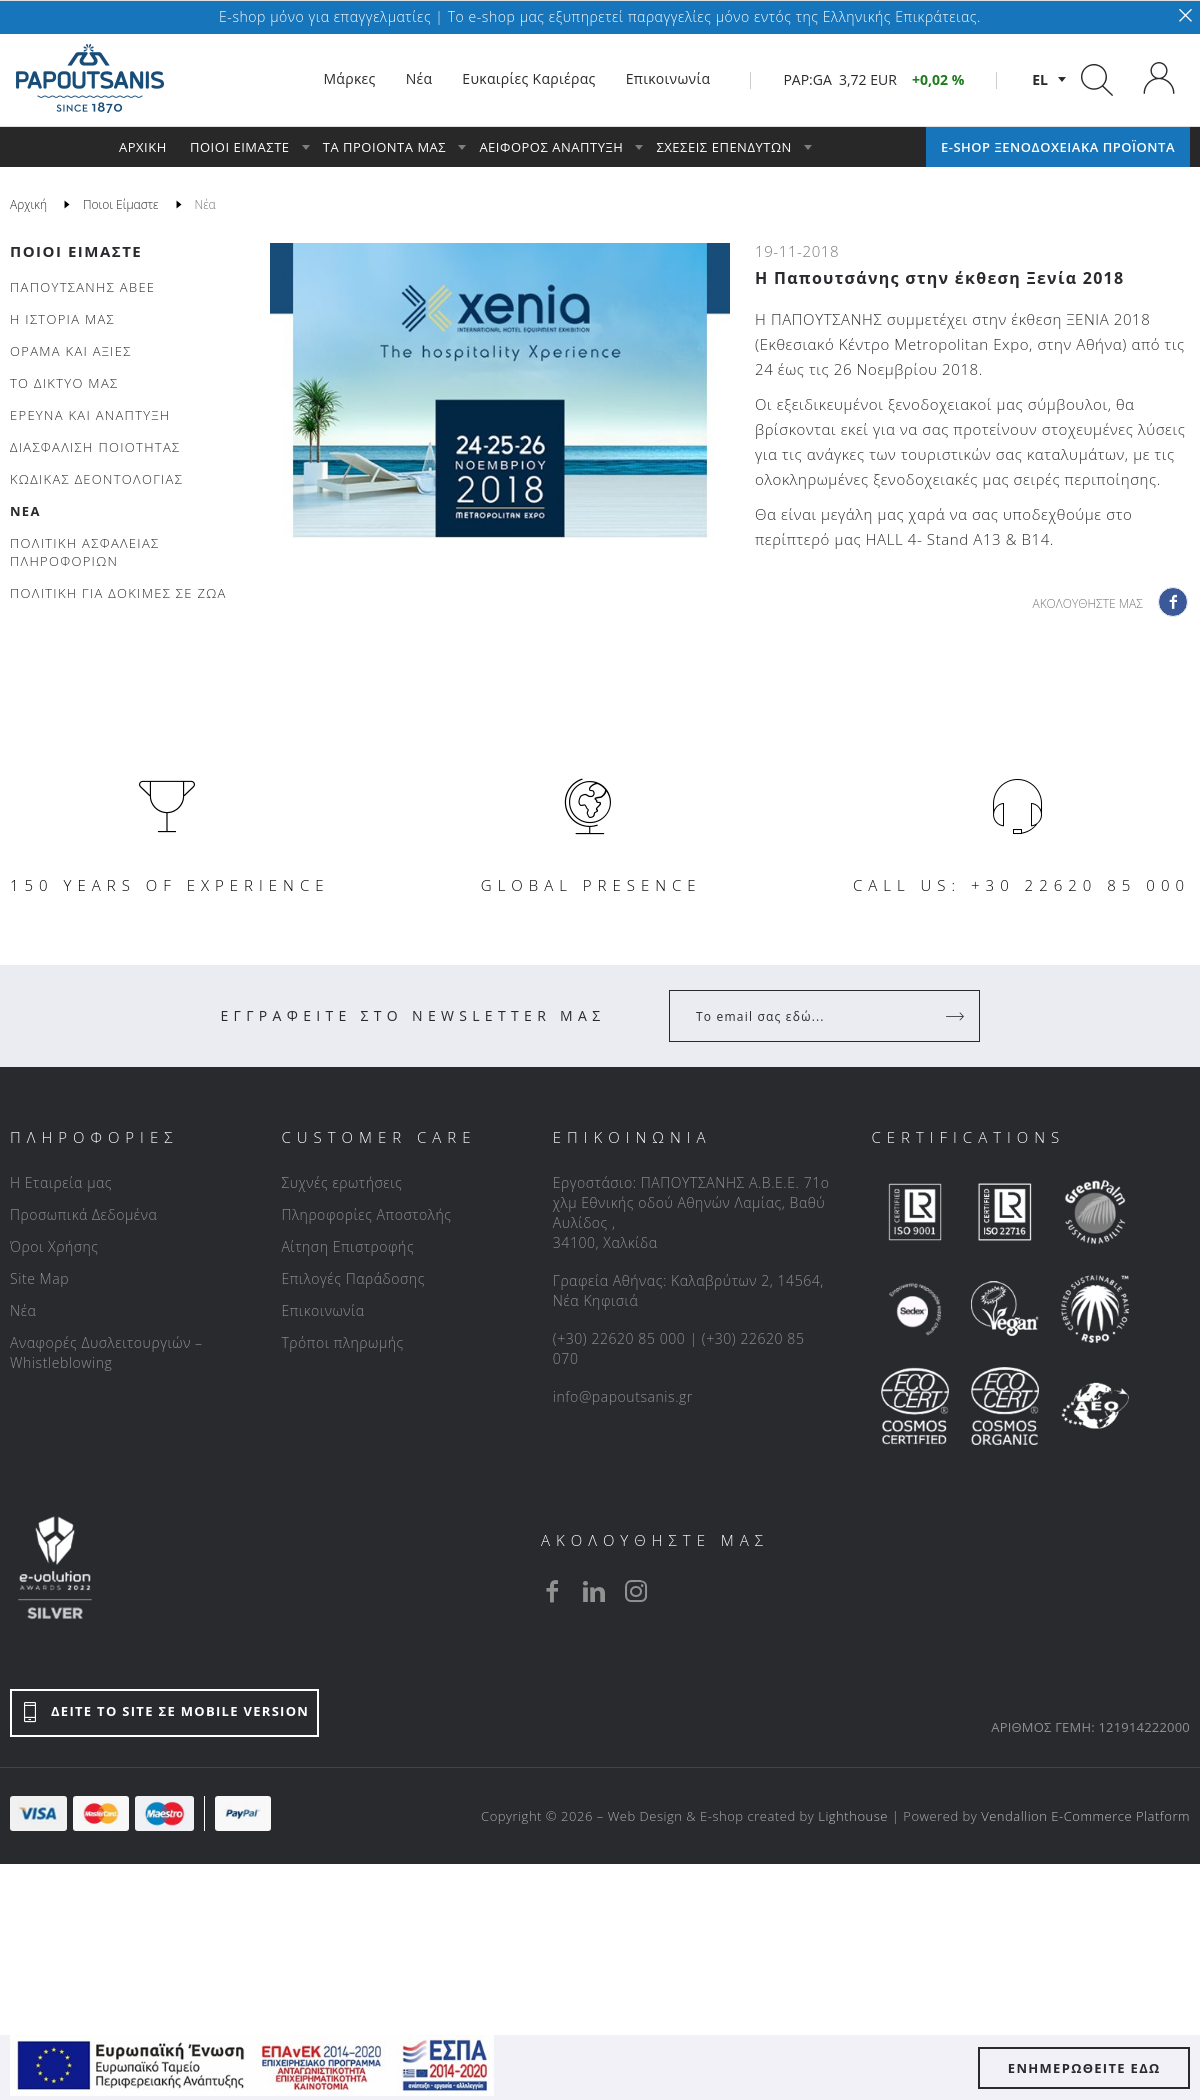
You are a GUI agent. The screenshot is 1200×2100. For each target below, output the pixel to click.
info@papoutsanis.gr (623, 1396)
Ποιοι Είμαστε (76, 251)
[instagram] (636, 1591)
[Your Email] (810, 1016)
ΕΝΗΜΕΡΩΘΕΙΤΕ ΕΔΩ (1084, 2068)
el (1040, 79)
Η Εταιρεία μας (61, 1182)
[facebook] (552, 1591)
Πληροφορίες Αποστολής (366, 1214)
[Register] (957, 1016)
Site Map (39, 1278)
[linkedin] (594, 1591)
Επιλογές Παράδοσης (353, 1278)
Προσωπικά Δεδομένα (83, 1214)
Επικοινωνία (322, 1310)
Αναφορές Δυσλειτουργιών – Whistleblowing (106, 1352)
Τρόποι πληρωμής (342, 1342)
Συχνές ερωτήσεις (341, 1182)
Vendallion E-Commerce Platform (1085, 1816)
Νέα (23, 1310)
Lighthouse (853, 1816)
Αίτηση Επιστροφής (347, 1246)
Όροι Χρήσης (54, 1246)
